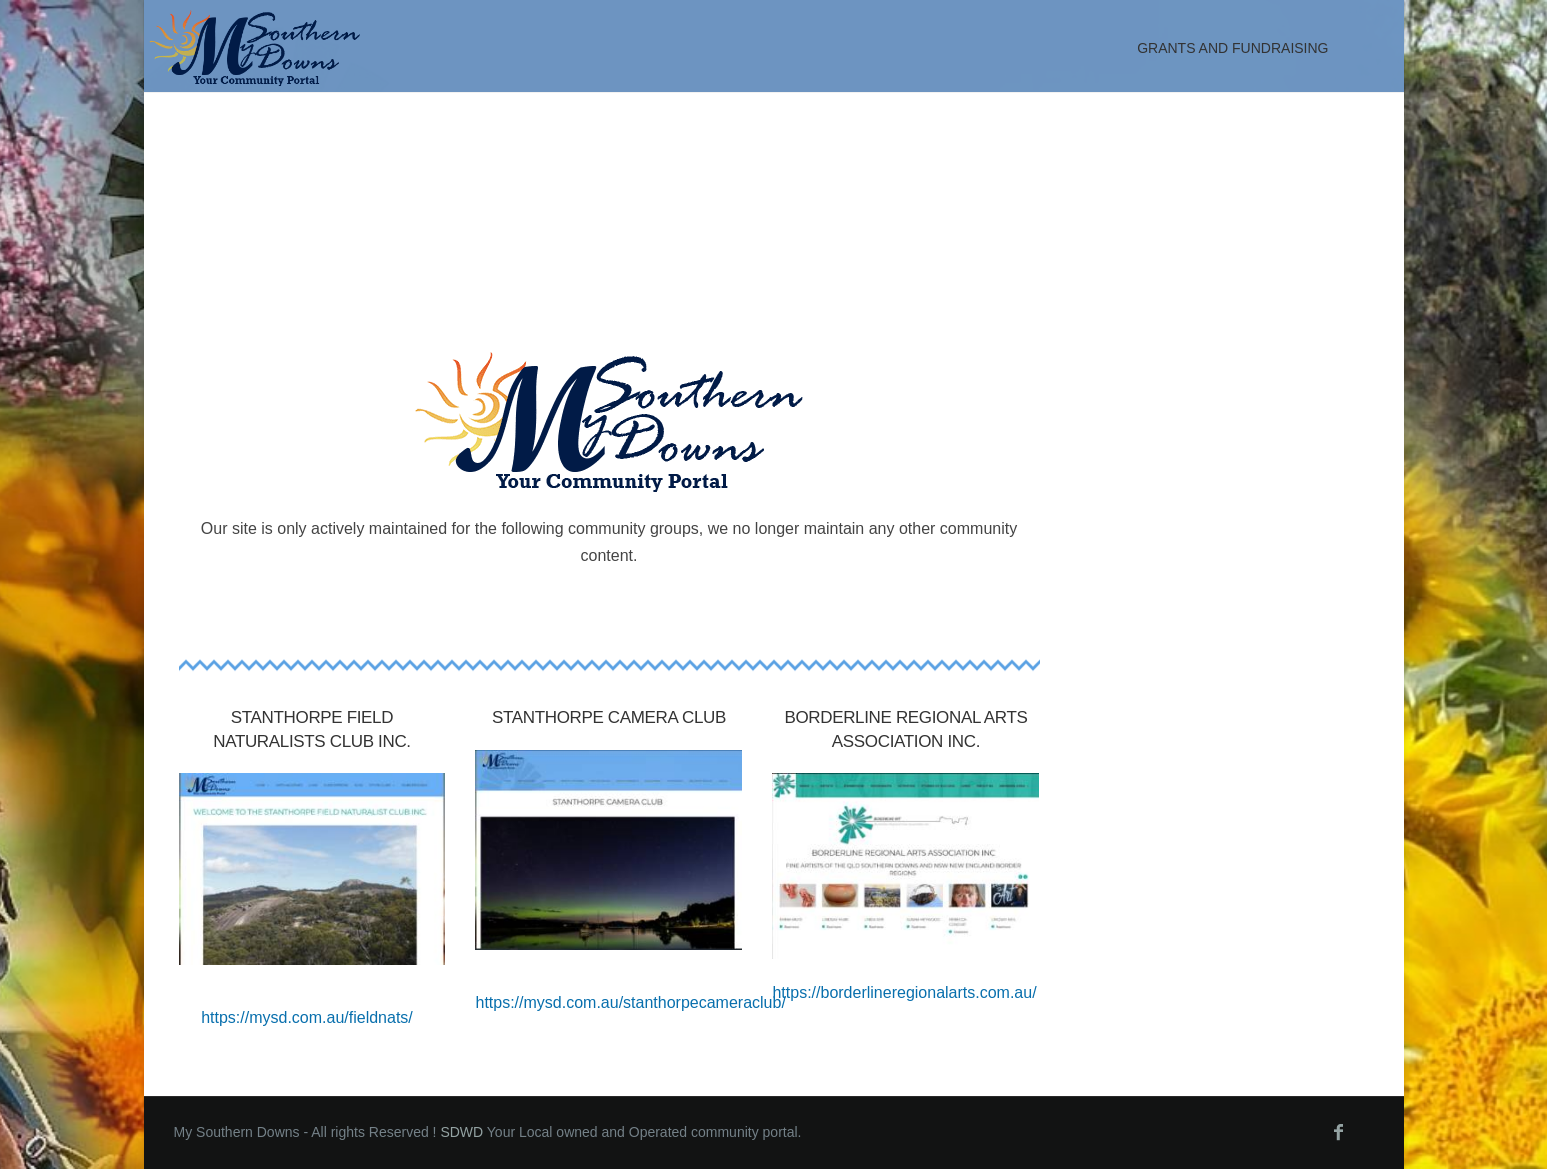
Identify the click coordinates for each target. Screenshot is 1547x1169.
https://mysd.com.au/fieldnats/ (307, 1017)
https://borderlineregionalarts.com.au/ (904, 992)
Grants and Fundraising (1232, 48)
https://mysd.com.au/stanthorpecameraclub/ (630, 1002)
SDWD (461, 1132)
